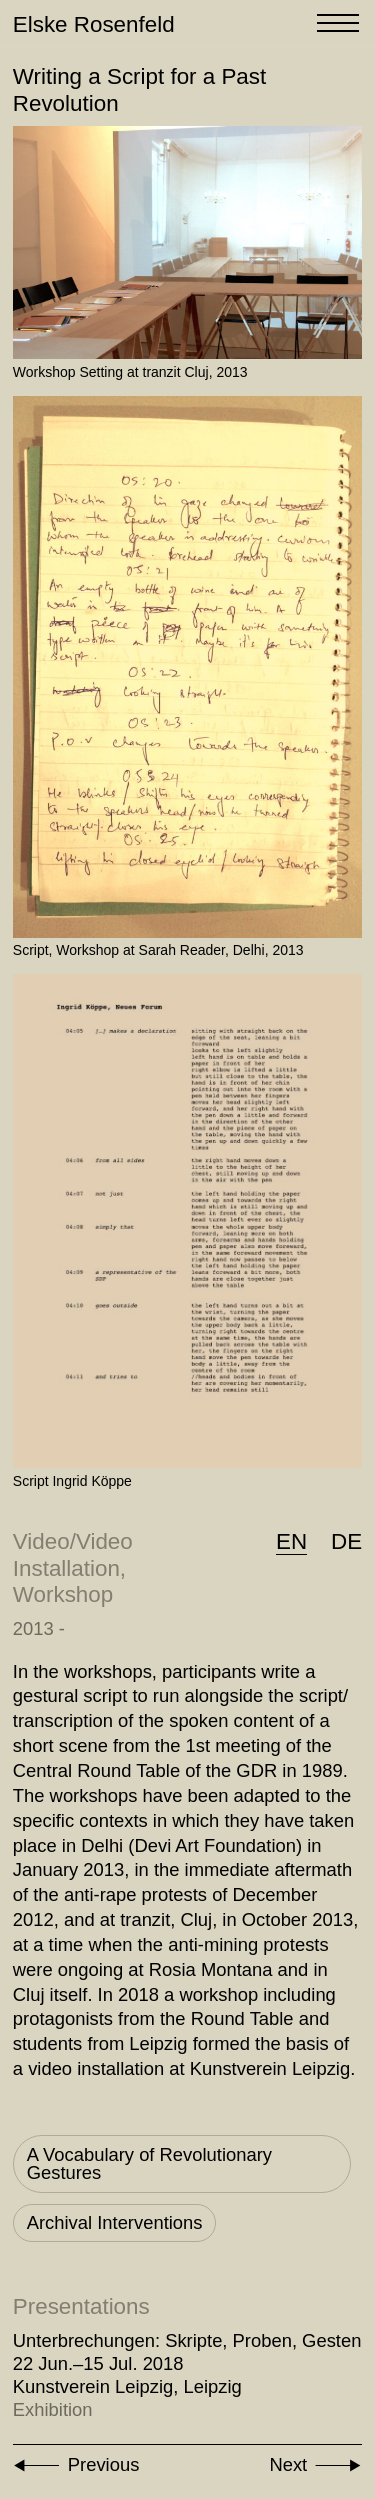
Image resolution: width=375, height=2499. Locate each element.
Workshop (63, 1594)
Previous (104, 2464)
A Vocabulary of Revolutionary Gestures (149, 2163)
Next (288, 2464)
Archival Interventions (115, 2222)
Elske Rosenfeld (94, 24)
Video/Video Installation (73, 1555)
